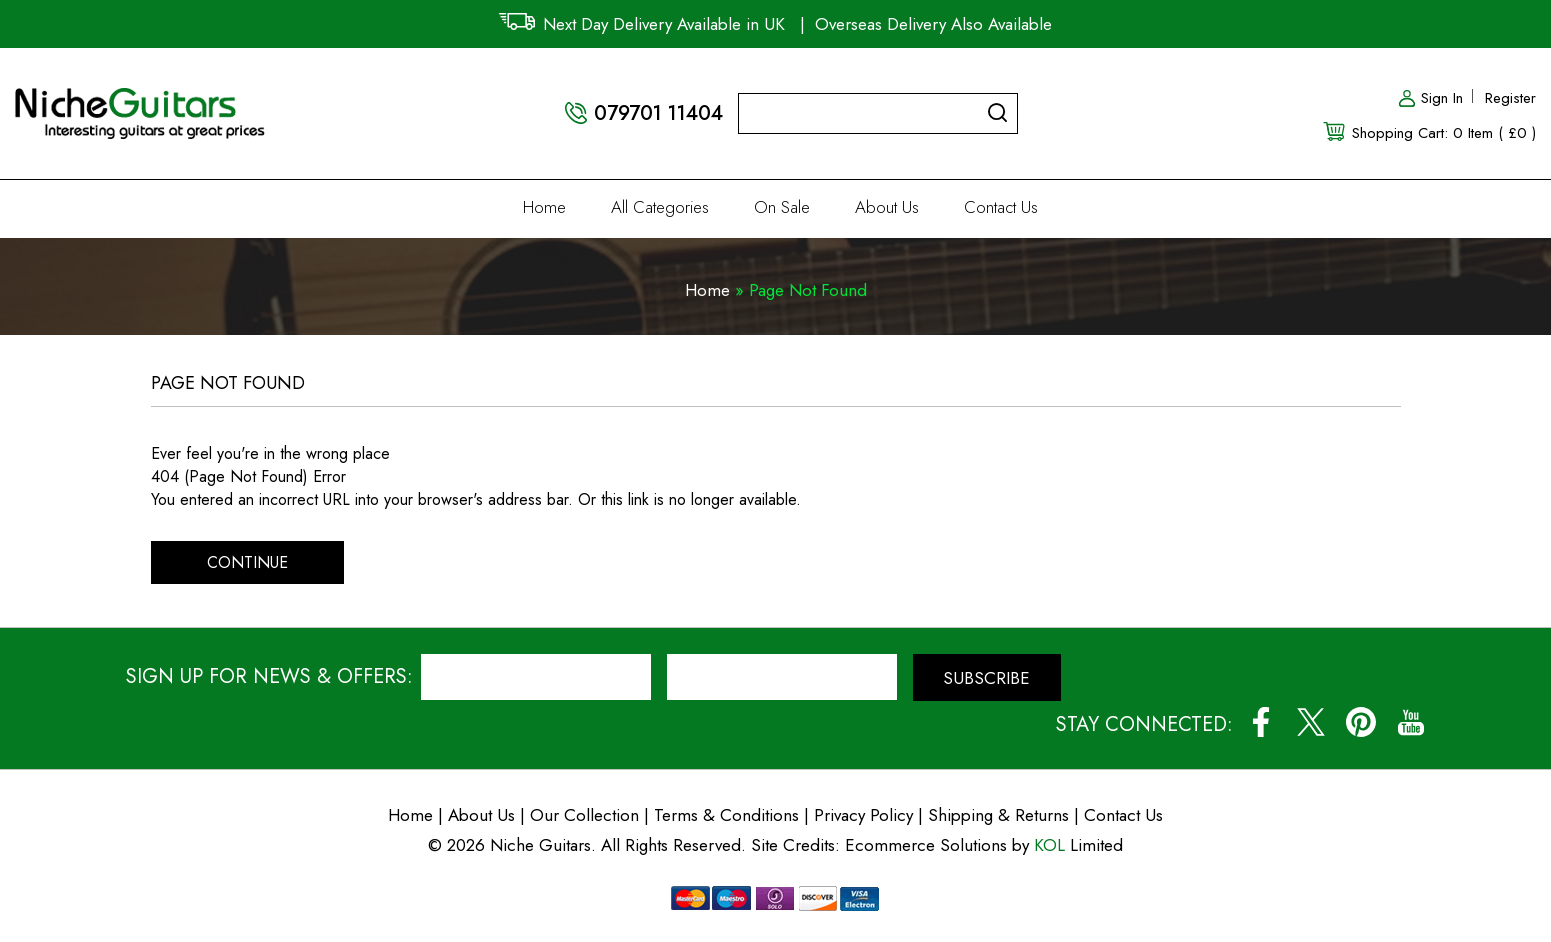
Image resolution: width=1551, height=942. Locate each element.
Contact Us (1001, 207)
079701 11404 (658, 113)
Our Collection (584, 815)
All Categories (660, 207)
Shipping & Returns (998, 815)
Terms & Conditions (729, 815)
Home (544, 207)
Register (1510, 98)
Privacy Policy (863, 815)
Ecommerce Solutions (926, 845)
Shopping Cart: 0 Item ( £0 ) (1444, 133)
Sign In (1430, 98)
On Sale (782, 207)
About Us (887, 207)
